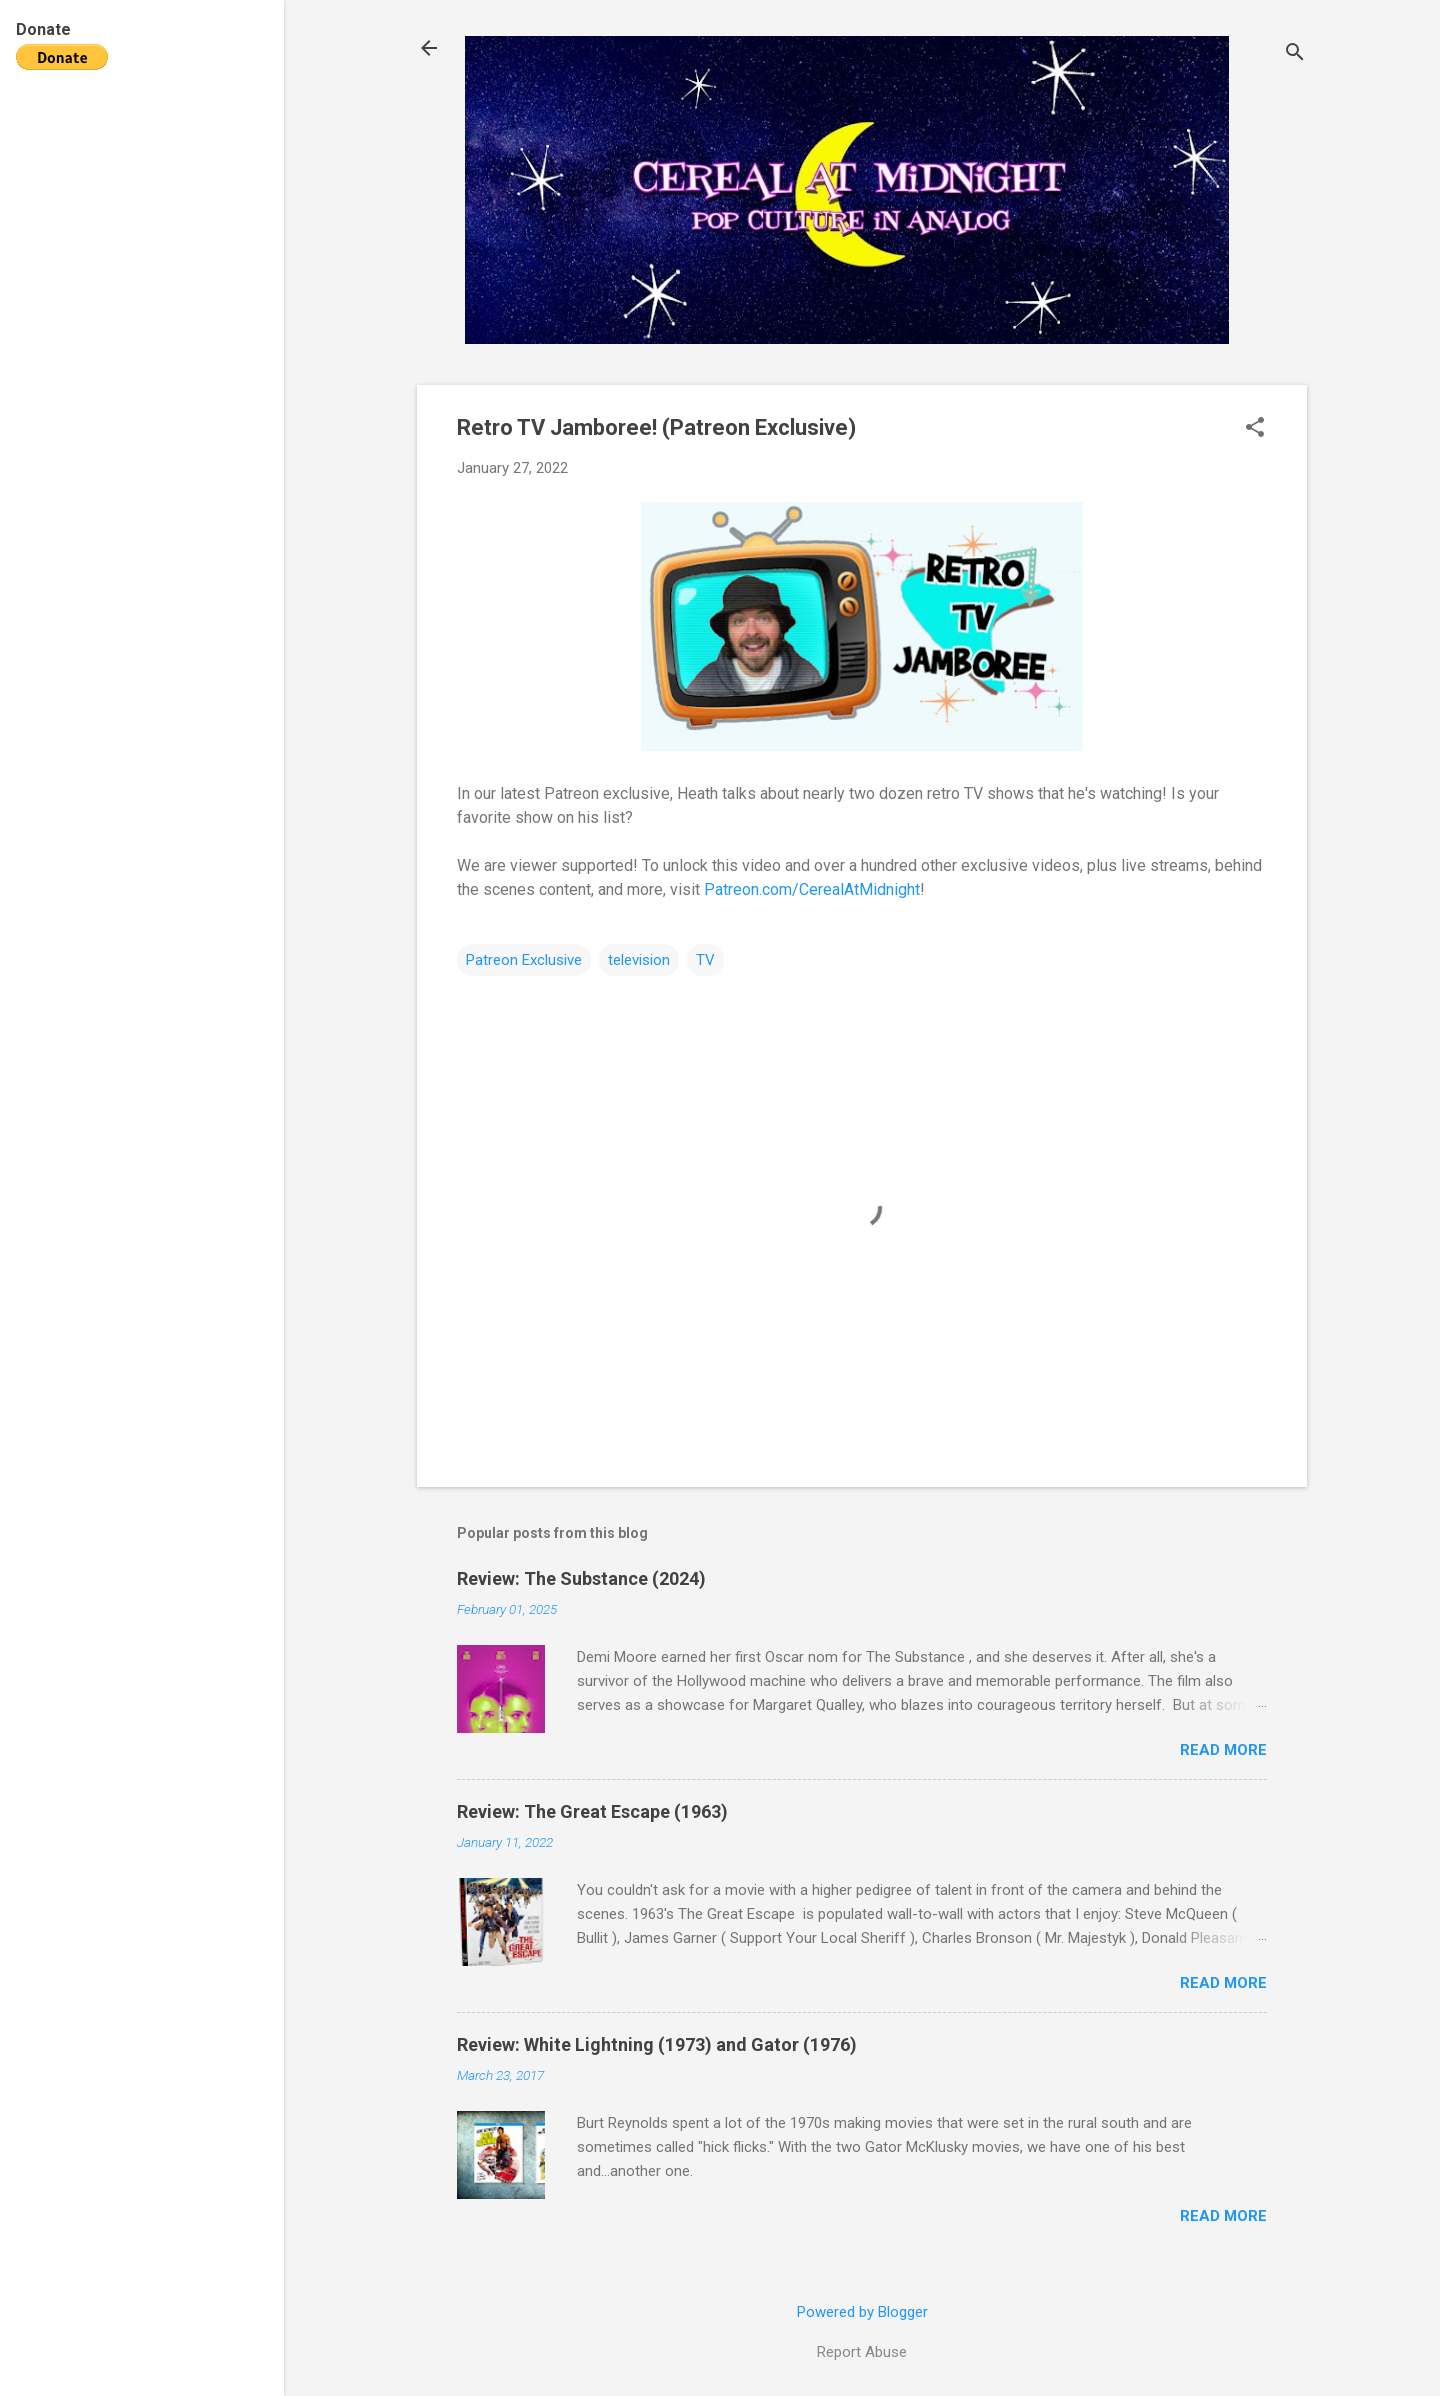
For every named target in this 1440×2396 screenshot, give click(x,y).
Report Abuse (862, 2352)
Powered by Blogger (862, 2312)
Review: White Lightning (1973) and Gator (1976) (657, 2044)
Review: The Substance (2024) (581, 1578)
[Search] (1295, 54)
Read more (1223, 1750)
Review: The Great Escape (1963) (592, 1811)
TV (705, 960)
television (639, 960)
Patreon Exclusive (524, 960)
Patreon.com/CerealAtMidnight (812, 889)
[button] (1255, 429)
